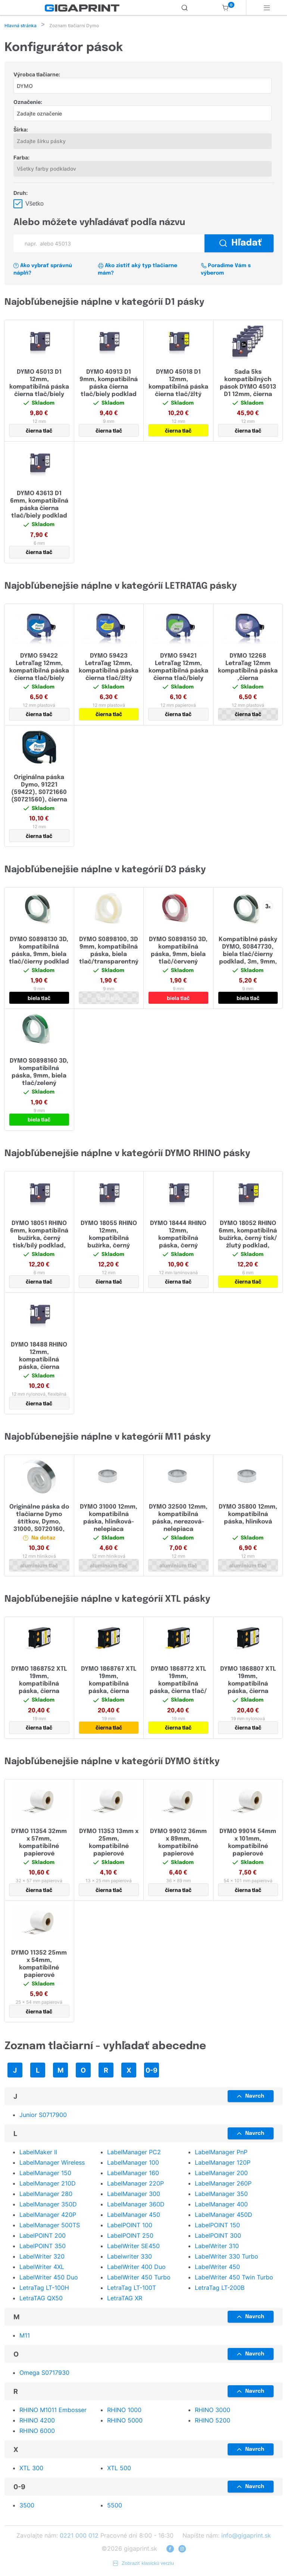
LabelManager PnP (221, 2152)
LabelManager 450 (133, 2215)
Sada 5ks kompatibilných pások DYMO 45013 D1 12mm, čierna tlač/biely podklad (248, 388)
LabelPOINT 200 (42, 2236)
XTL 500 (119, 2468)
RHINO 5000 (125, 2421)
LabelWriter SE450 (133, 2246)
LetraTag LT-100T (131, 2288)
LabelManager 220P (135, 2184)
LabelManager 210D (47, 2184)
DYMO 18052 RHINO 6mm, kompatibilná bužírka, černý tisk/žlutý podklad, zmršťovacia (248, 1239)
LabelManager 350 (221, 2194)
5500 (114, 2506)
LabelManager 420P (47, 2215)
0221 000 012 (79, 2536)
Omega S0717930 (44, 2373)
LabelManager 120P (222, 2163)
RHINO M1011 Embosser (53, 2410)
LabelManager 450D (223, 2215)
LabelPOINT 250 (130, 2236)
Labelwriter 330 (129, 2257)
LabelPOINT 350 (42, 2246)
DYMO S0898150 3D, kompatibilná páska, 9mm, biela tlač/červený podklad (178, 955)
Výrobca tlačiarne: (36, 75)
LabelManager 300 (133, 2194)
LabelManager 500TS (49, 2226)
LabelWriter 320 (42, 2257)
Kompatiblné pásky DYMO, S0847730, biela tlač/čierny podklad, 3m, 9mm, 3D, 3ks (248, 955)
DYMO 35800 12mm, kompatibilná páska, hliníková (248, 1515)
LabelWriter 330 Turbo (226, 2257)
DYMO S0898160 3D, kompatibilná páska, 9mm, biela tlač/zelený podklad (39, 1076)
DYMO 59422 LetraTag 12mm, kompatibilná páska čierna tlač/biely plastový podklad (39, 672)
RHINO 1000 (124, 2410)
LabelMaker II (38, 2152)
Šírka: (20, 130)
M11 (24, 2336)
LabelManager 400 (221, 2205)
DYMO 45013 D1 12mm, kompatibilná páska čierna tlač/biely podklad (39, 388)
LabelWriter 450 (217, 2267)
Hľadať (240, 244)
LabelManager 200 (221, 2173)
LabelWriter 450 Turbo (139, 2278)
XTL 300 (31, 2468)
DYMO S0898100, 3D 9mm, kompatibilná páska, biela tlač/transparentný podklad (108, 955)
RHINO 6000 (37, 2431)
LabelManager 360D (136, 2205)
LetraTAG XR (124, 2299)
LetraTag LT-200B (219, 2288)
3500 (26, 2506)
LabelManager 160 (133, 2173)
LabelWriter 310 (217, 2246)
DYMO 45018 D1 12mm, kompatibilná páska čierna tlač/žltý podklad (178, 388)
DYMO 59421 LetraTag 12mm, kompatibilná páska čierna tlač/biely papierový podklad (178, 672)
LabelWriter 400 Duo (136, 2267)
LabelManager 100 (133, 2163)
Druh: (20, 193)
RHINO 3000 (212, 2410)
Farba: (21, 158)
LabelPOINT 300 (218, 2236)
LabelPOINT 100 (129, 2226)
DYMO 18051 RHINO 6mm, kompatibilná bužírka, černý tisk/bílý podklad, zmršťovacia (39, 1239)
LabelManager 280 (45, 2194)
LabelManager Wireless (52, 2163)
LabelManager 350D (48, 2205)
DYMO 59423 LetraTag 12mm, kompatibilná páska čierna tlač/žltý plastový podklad (108, 672)
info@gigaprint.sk (246, 2536)
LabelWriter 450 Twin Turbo (234, 2278)
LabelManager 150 (45, 2173)
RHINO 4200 (37, 2421)
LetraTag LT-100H (44, 2288)
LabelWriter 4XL (41, 2267)
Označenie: (27, 102)
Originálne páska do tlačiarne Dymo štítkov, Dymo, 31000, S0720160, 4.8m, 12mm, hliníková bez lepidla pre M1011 (39, 1530)
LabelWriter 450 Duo (48, 2278)
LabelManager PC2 (134, 2152)
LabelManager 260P (223, 2184)
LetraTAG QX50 (41, 2299)
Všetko (34, 204)
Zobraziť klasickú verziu (143, 2564)
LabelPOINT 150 (217, 2226)
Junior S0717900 (43, 2115)
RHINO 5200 (212, 2421)
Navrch (250, 2096)
